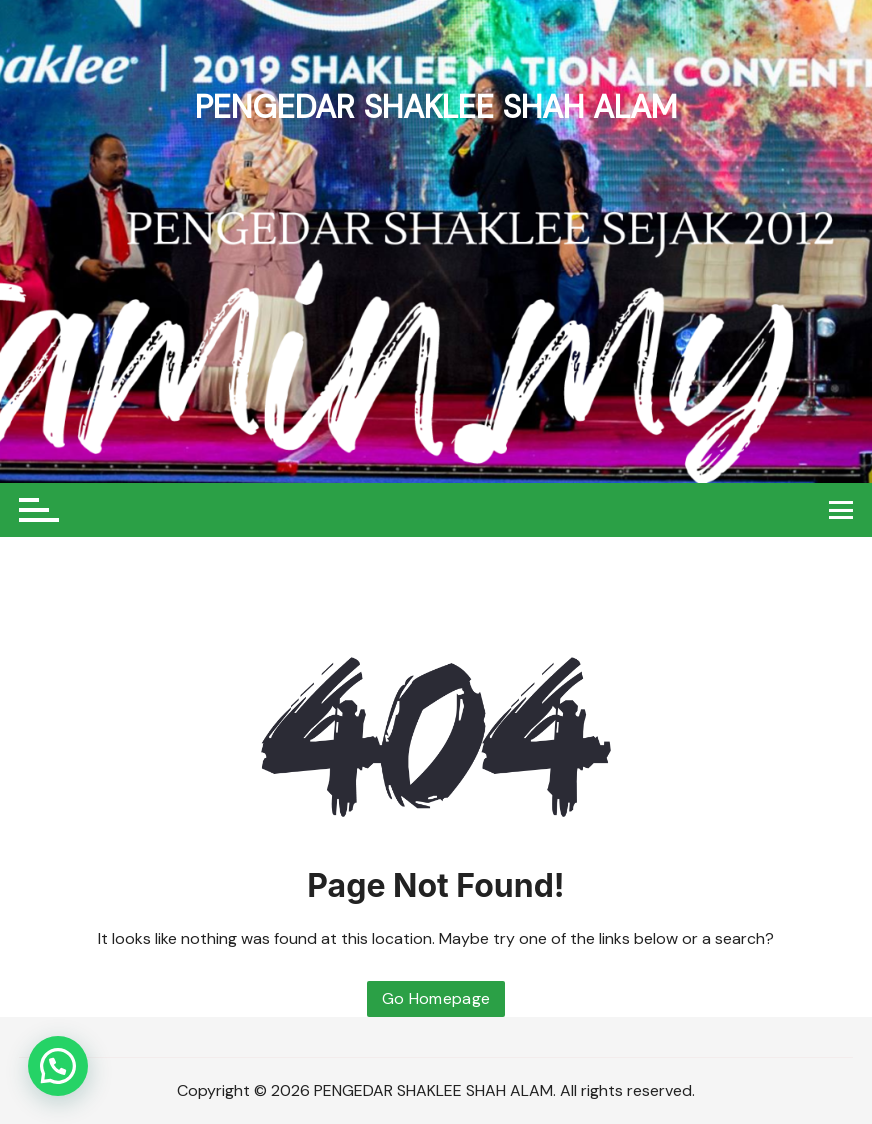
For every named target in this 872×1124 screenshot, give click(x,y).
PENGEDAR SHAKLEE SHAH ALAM (436, 107)
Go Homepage (436, 998)
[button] (58, 1066)
